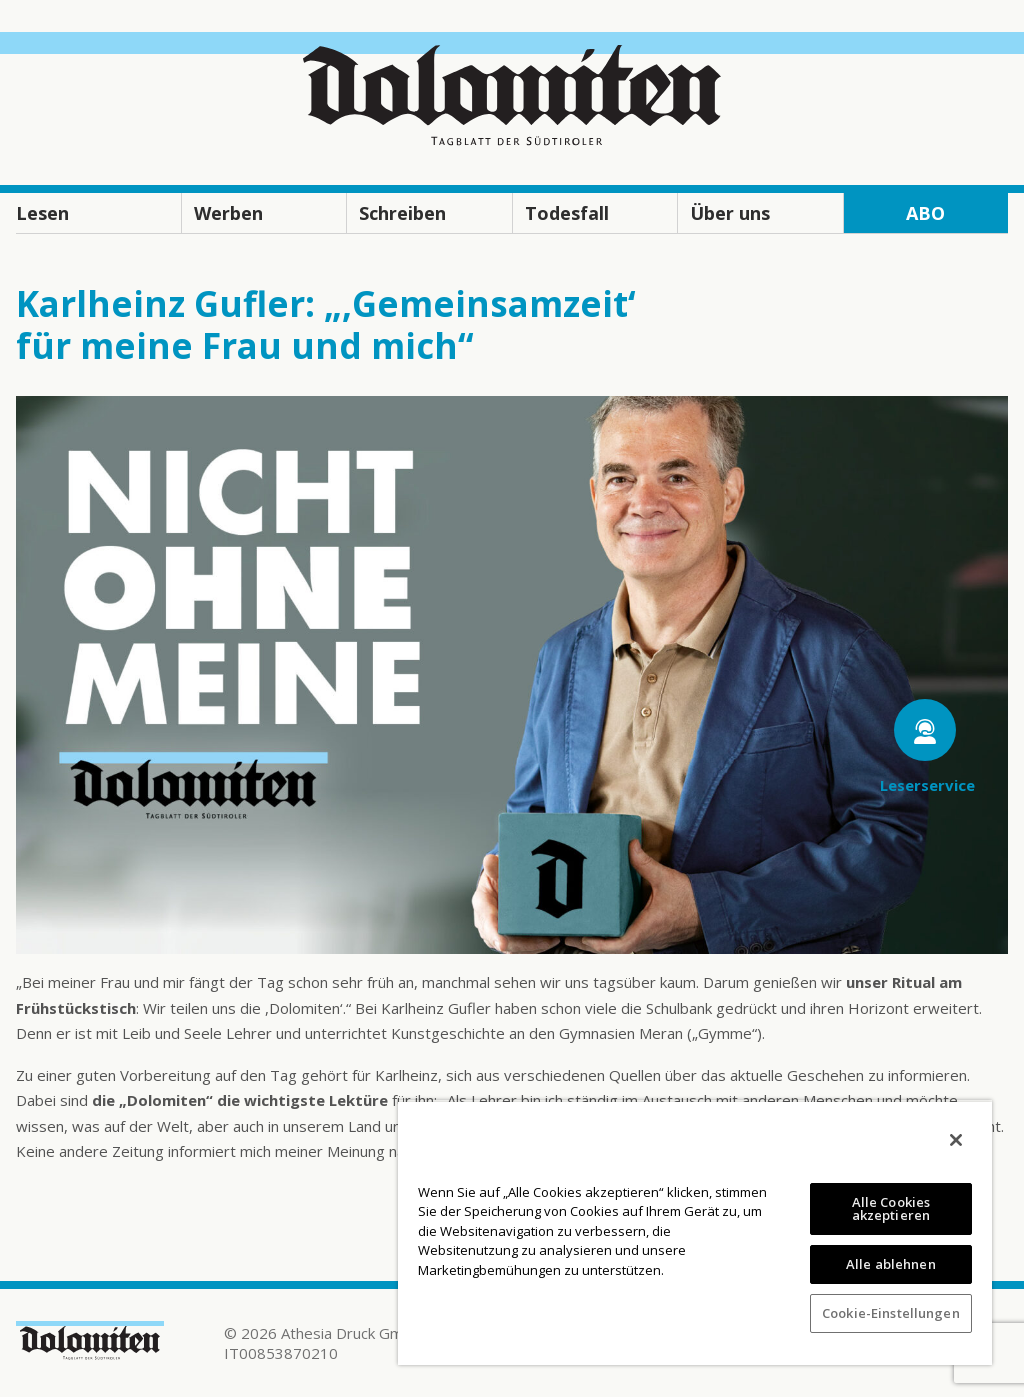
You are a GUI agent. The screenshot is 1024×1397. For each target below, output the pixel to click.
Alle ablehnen (891, 1264)
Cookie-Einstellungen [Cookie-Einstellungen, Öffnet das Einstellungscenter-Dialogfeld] (891, 1313)
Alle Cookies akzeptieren (891, 1208)
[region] (695, 1232)
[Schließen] (956, 1140)
